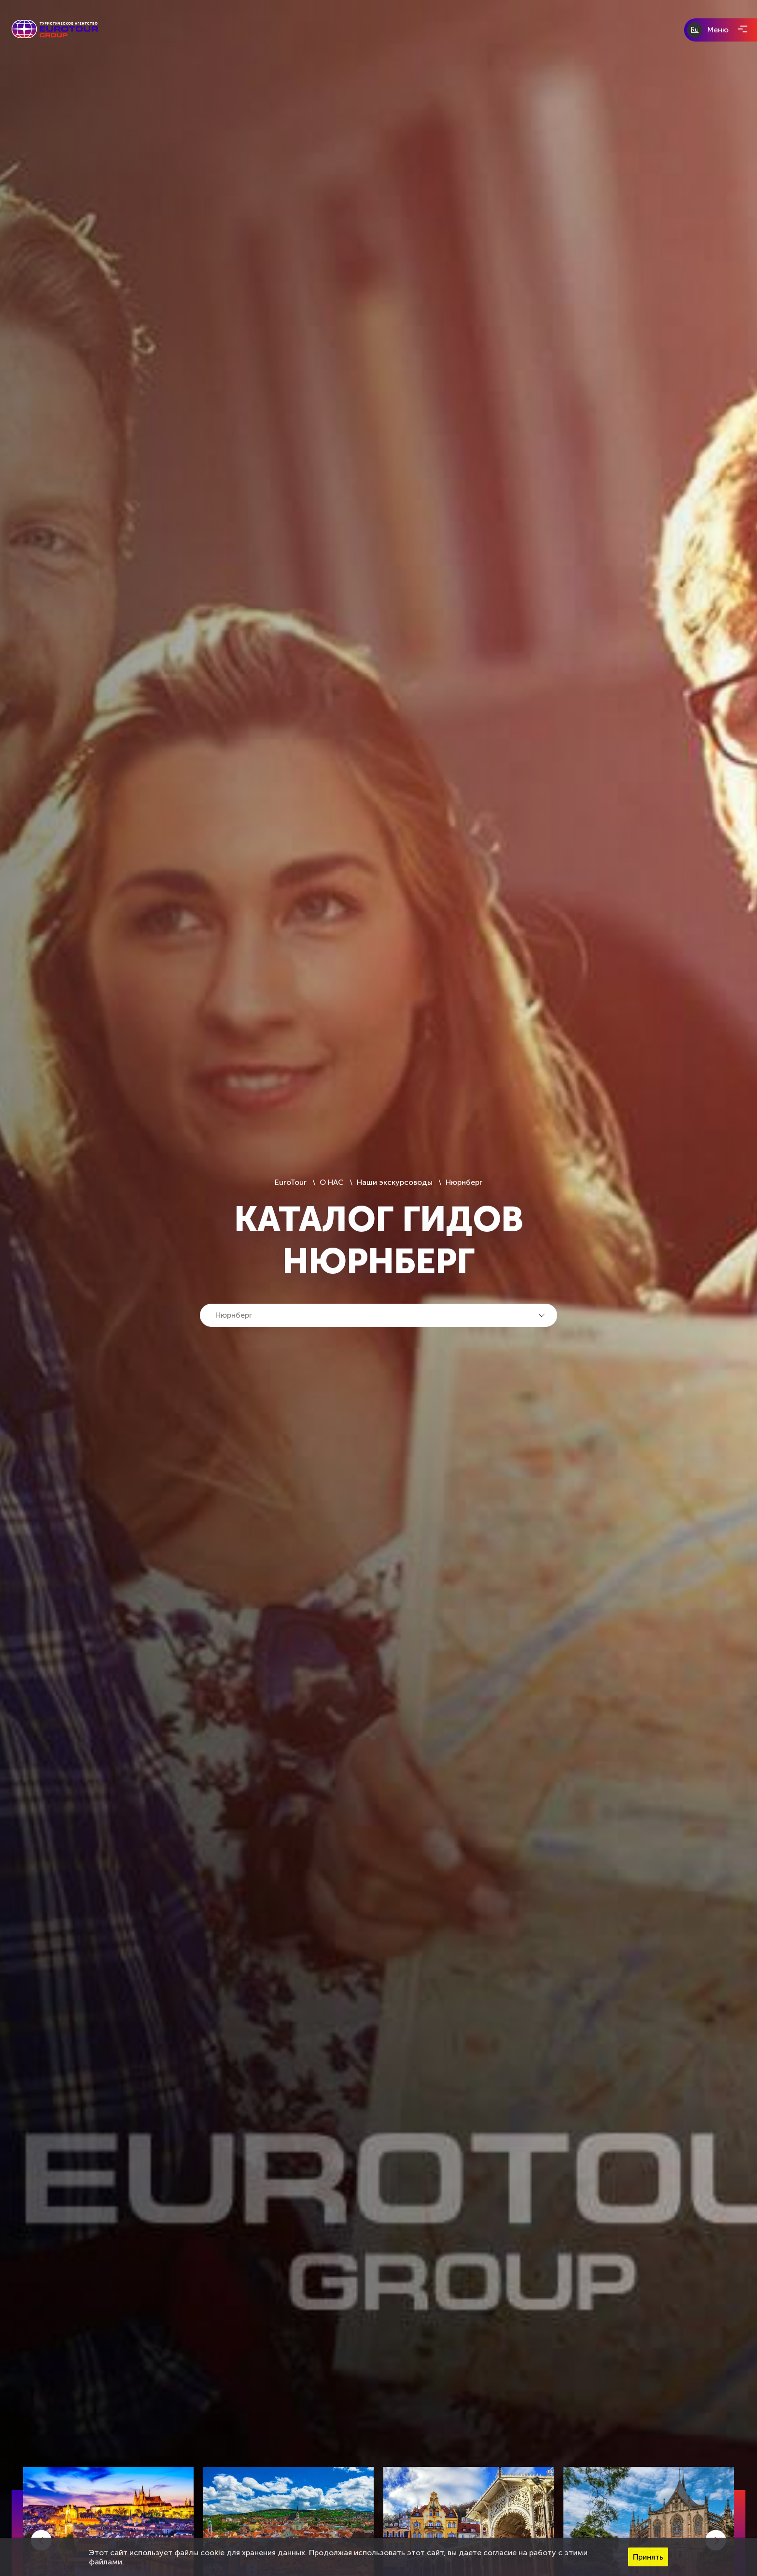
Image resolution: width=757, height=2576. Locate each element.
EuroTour (291, 1182)
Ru (695, 30)
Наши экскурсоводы (395, 1182)
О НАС (332, 1182)
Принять (648, 2557)
